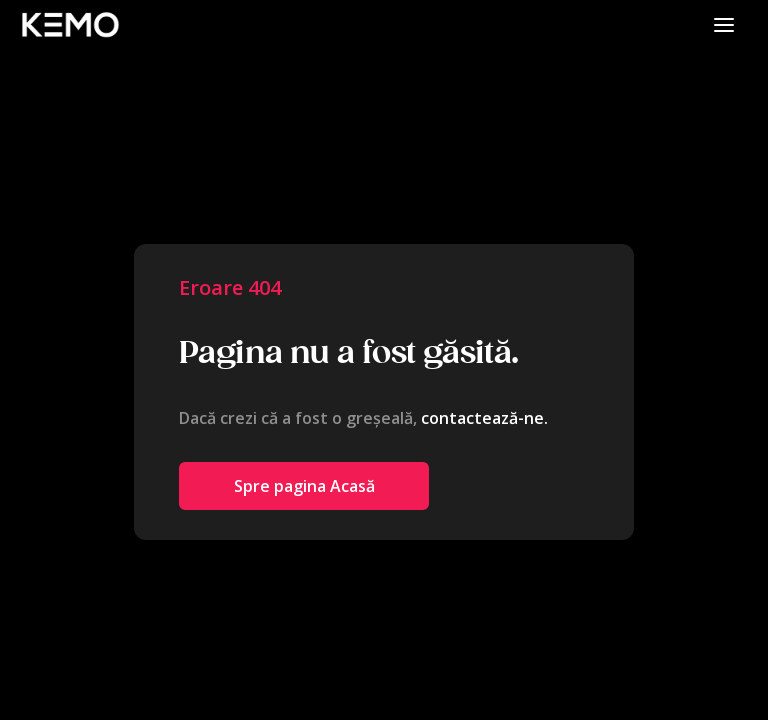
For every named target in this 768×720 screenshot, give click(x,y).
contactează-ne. (484, 418)
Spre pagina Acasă (304, 486)
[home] (70, 24)
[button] (724, 24)
